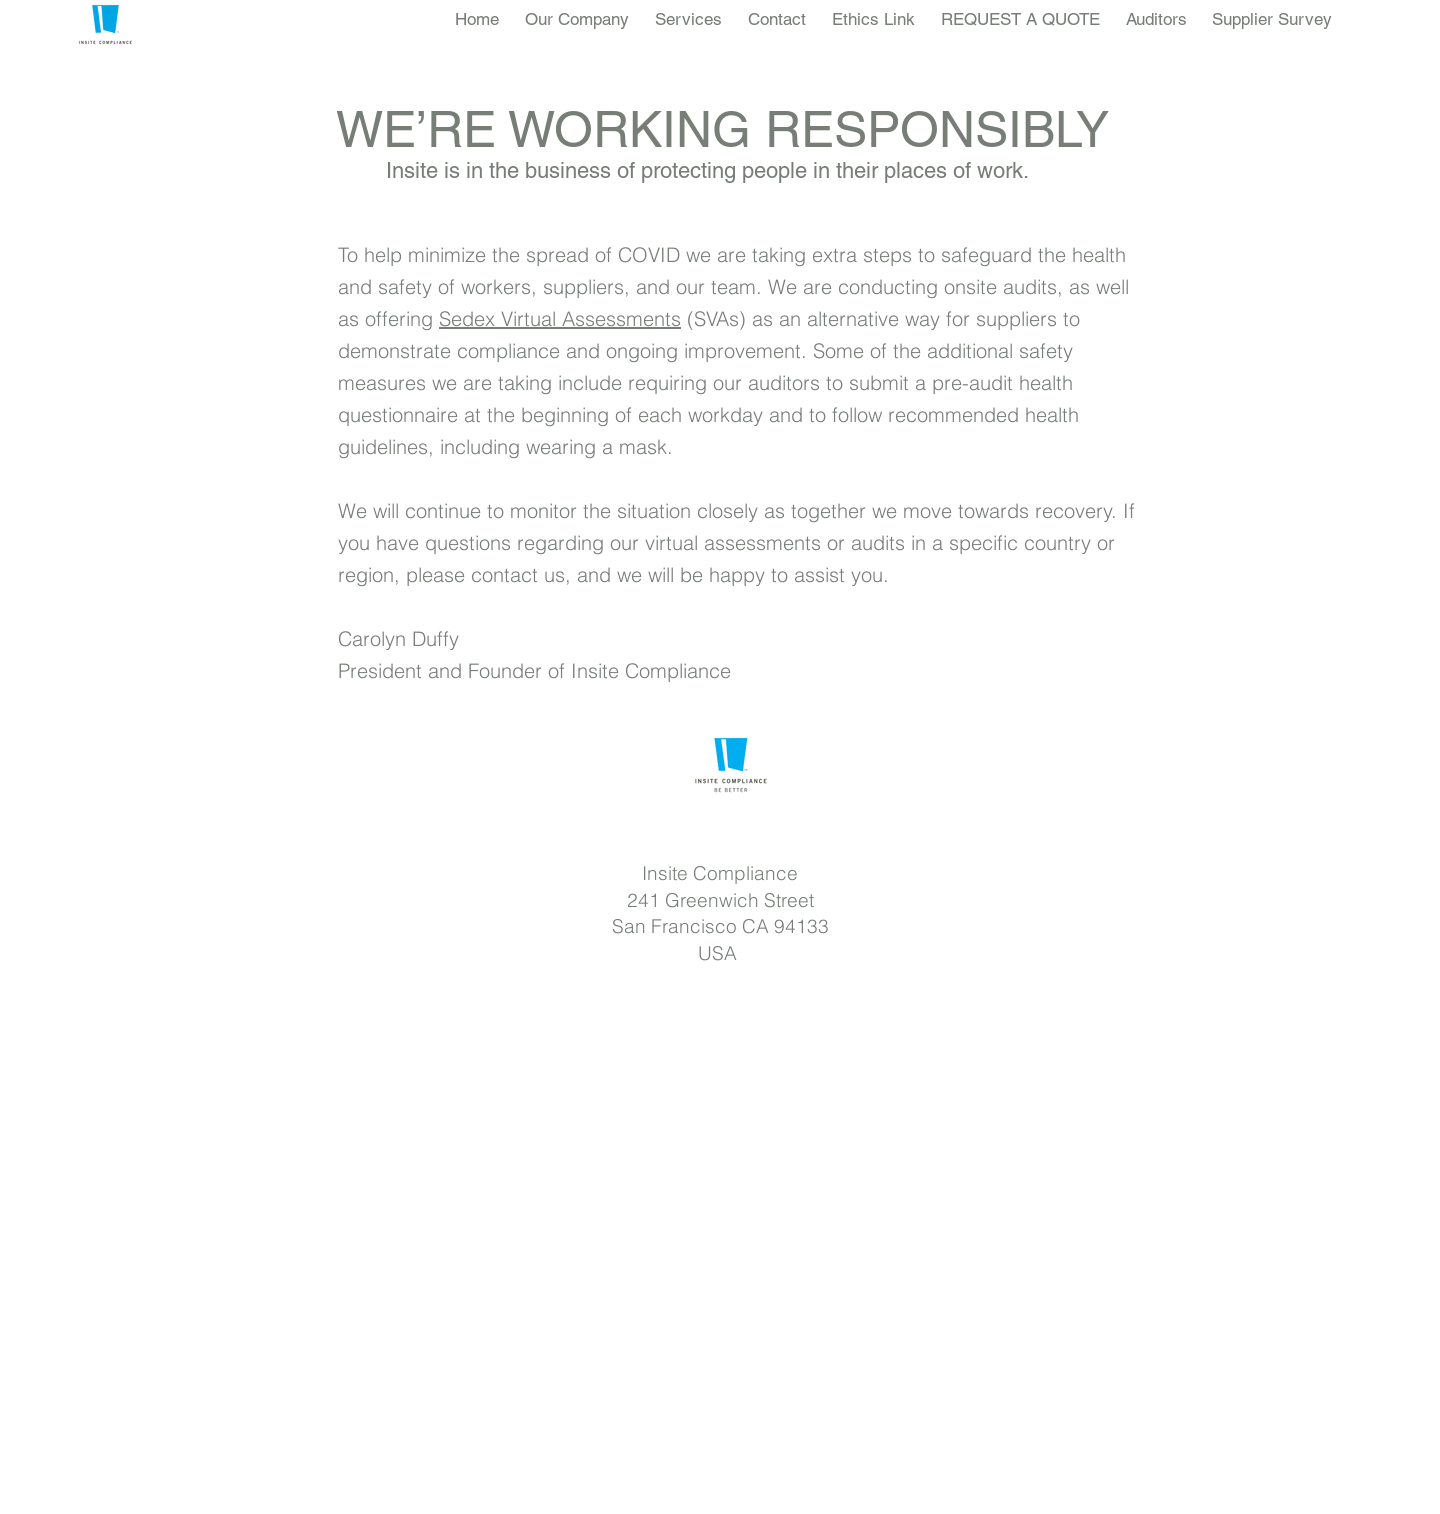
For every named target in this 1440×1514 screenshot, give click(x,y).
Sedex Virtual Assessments (560, 318)
